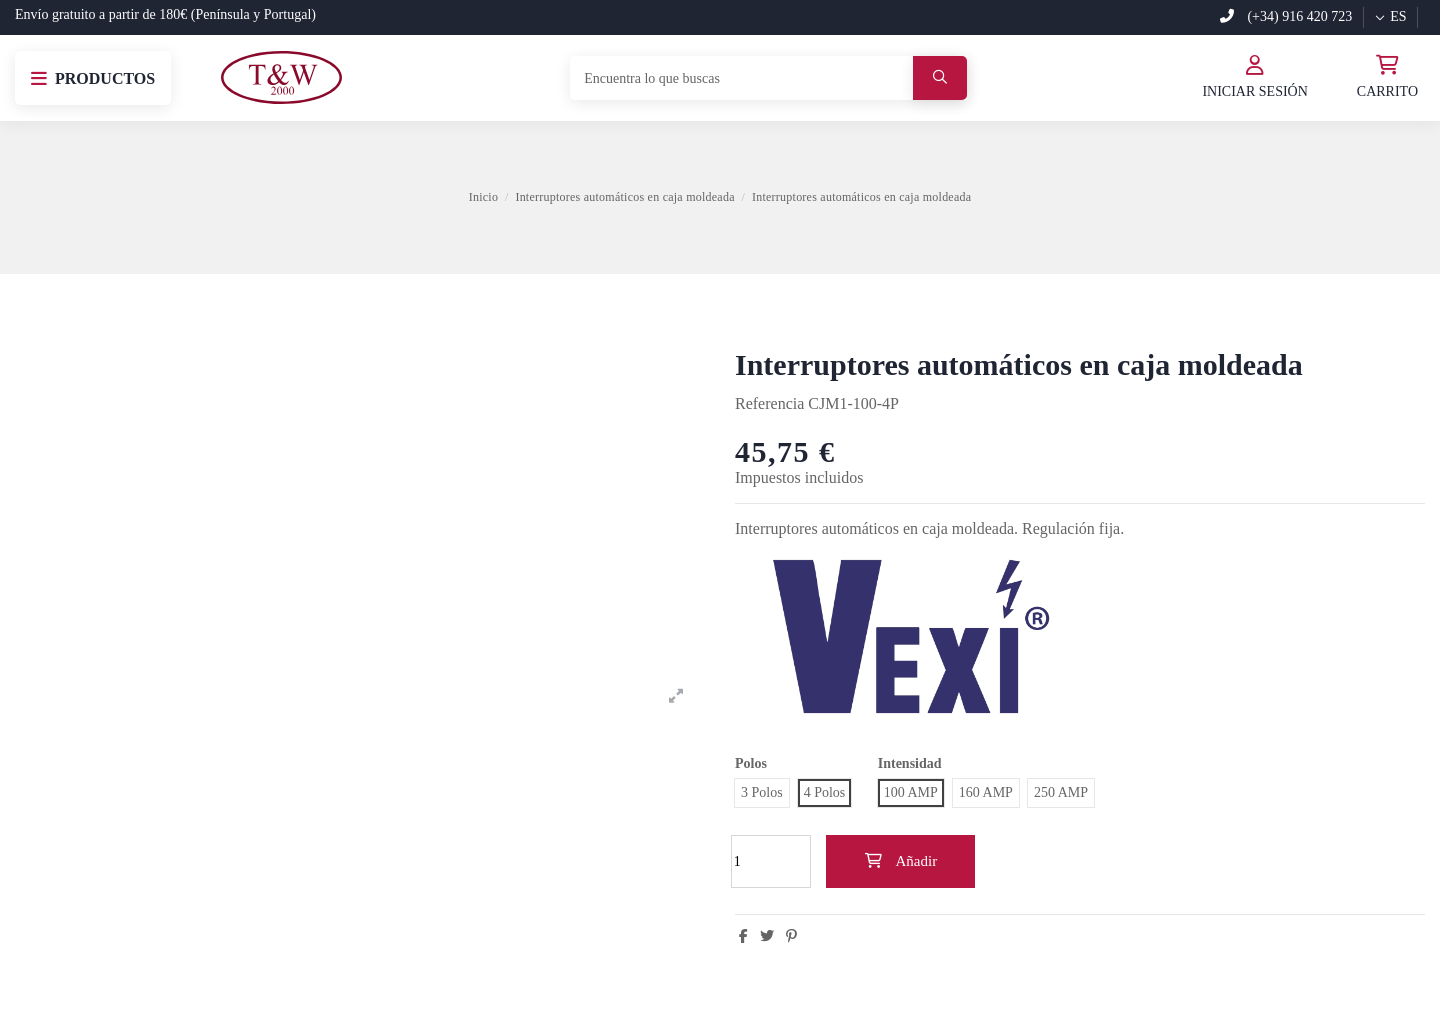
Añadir (900, 861)
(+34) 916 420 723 (1286, 16)
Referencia (769, 403)
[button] (93, 78)
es (1390, 16)
